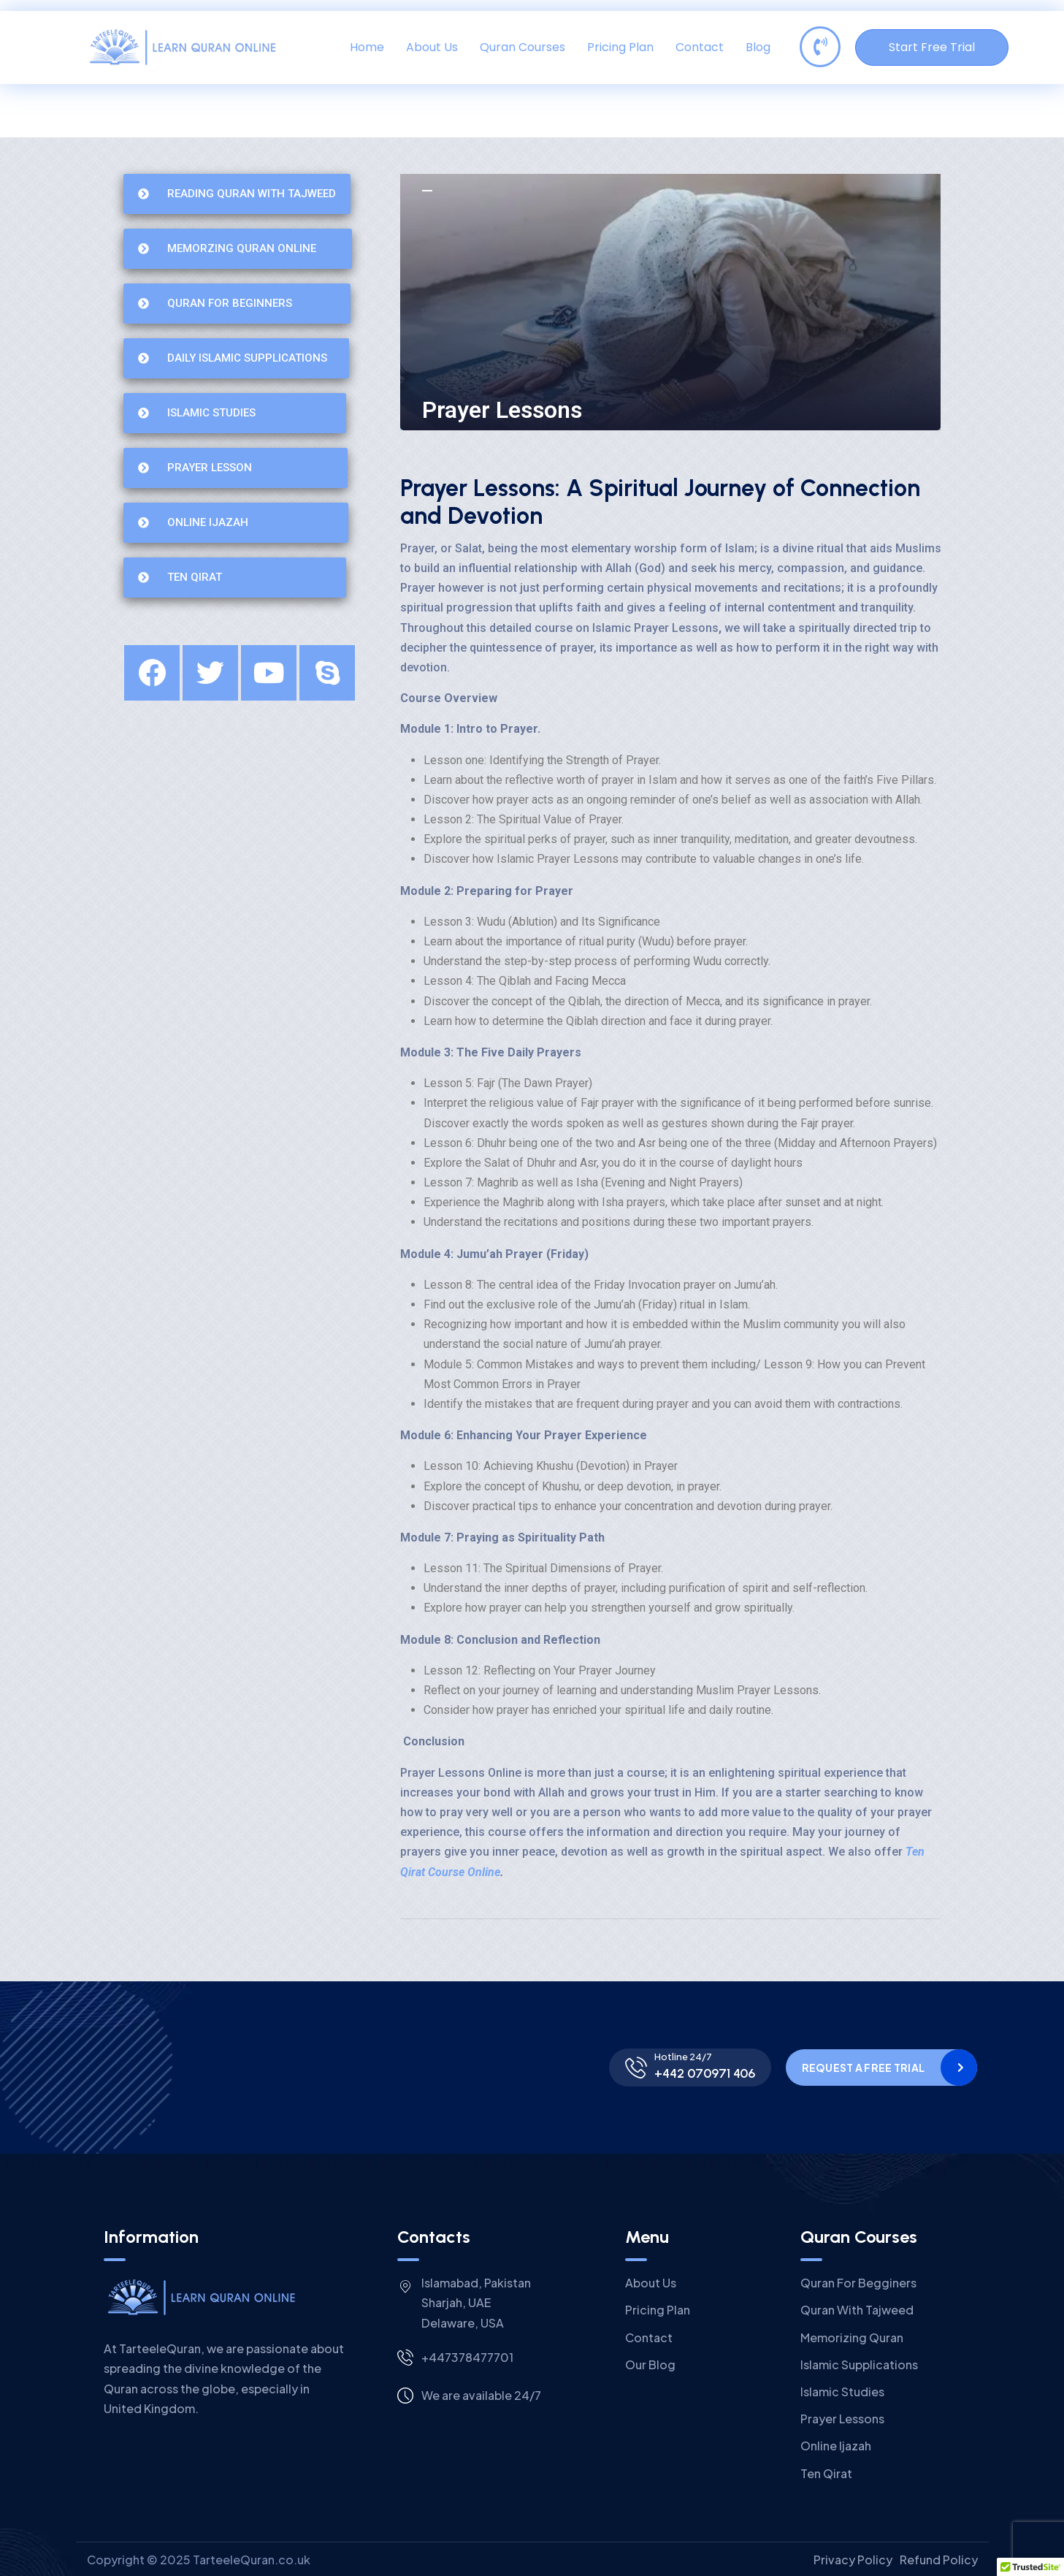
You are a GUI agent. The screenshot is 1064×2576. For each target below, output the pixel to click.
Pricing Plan (620, 47)
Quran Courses (522, 47)
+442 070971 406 (704, 2073)
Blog (758, 47)
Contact (699, 47)
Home (367, 47)
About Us (432, 47)
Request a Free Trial (863, 2067)
